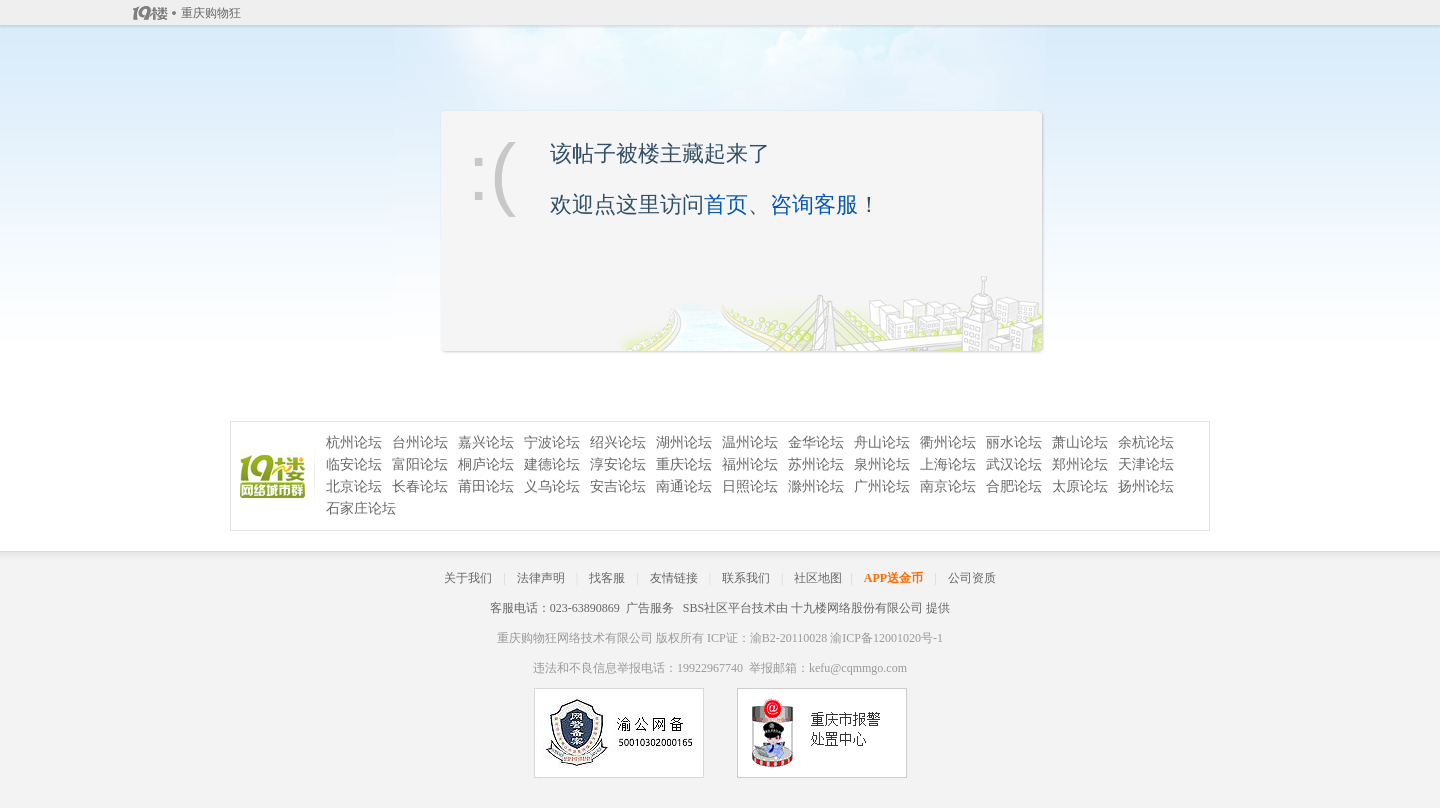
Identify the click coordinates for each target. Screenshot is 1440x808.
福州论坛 (750, 464)
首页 (726, 204)
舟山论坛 (882, 442)
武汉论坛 (1014, 464)
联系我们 (746, 578)
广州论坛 (882, 486)
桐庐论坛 (486, 464)
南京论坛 (948, 486)
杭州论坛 (354, 442)
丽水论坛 (1014, 442)
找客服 (607, 578)
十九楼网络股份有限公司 (857, 608)
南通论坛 (684, 486)
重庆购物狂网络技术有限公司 (575, 638)
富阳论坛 (420, 464)
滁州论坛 (816, 486)
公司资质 (972, 578)
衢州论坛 (948, 442)
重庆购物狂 (211, 13)
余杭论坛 (1146, 442)
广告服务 (650, 608)
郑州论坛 (1080, 464)
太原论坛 (1080, 486)
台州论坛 (420, 442)
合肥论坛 (1014, 486)
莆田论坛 (486, 486)
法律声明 (541, 578)
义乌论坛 (552, 486)
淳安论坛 (618, 464)
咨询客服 (814, 204)
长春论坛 (420, 486)
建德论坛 (552, 464)
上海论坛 (948, 464)
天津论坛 (1146, 464)
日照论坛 (750, 486)
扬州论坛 (1146, 486)
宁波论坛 (552, 442)
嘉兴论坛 (486, 442)
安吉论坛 (618, 486)
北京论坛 (354, 486)
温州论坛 (750, 442)
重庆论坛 (684, 464)
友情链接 (674, 578)
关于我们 (468, 578)
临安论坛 (354, 464)
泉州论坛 (882, 464)
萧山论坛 (1080, 442)
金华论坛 (816, 442)
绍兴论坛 (618, 442)
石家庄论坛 (361, 508)
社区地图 (818, 578)
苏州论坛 (816, 464)
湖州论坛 (684, 442)
